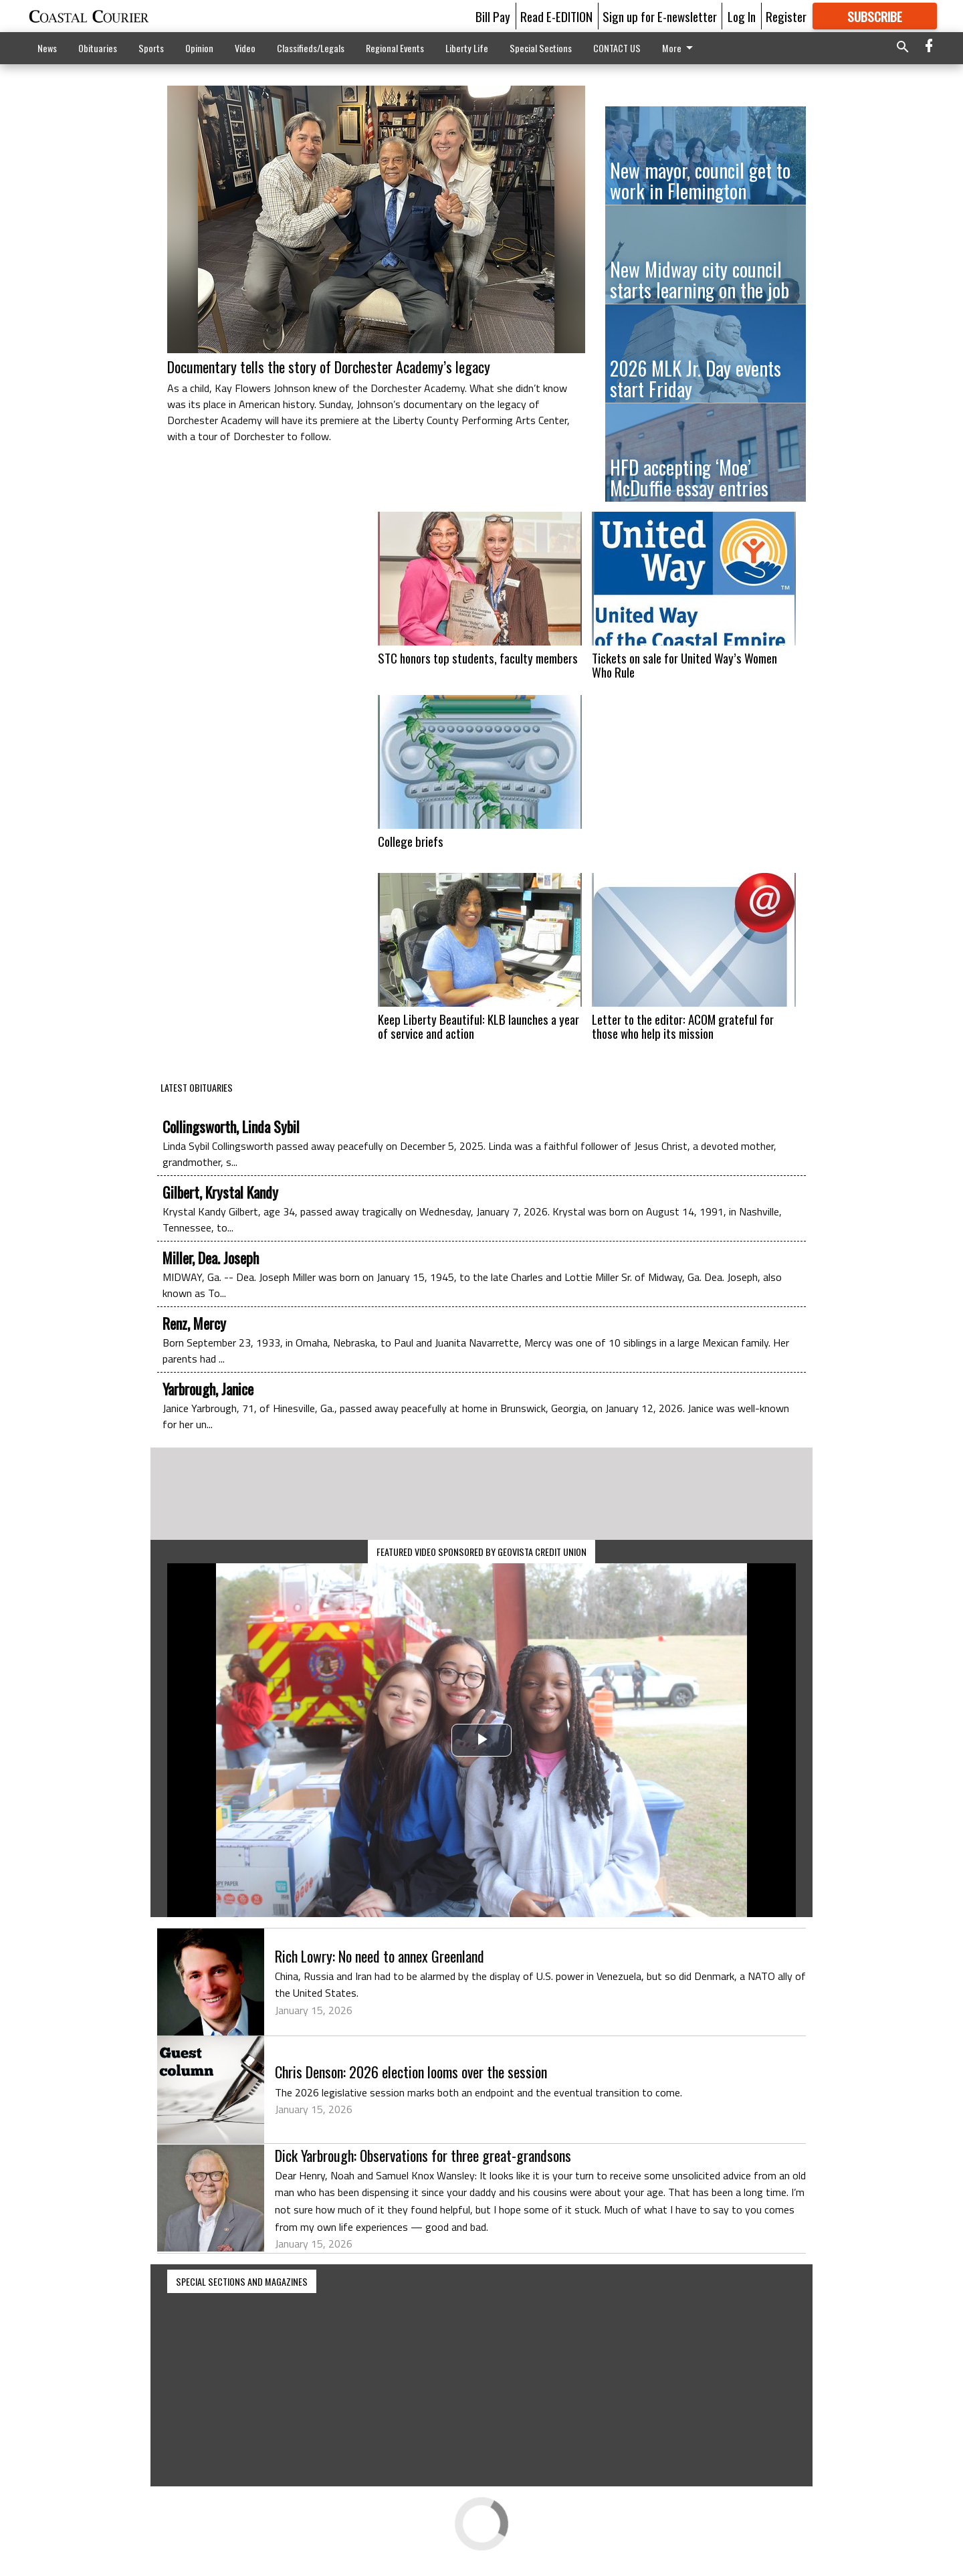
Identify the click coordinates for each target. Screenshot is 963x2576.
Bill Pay (492, 16)
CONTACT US (617, 48)
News (47, 48)
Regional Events (395, 48)
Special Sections (541, 48)
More (680, 47)
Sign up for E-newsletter (660, 16)
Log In (742, 16)
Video (245, 48)
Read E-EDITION (556, 16)
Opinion (199, 48)
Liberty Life (466, 48)
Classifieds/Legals (310, 48)
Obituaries (97, 48)
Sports (151, 48)
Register (786, 16)
